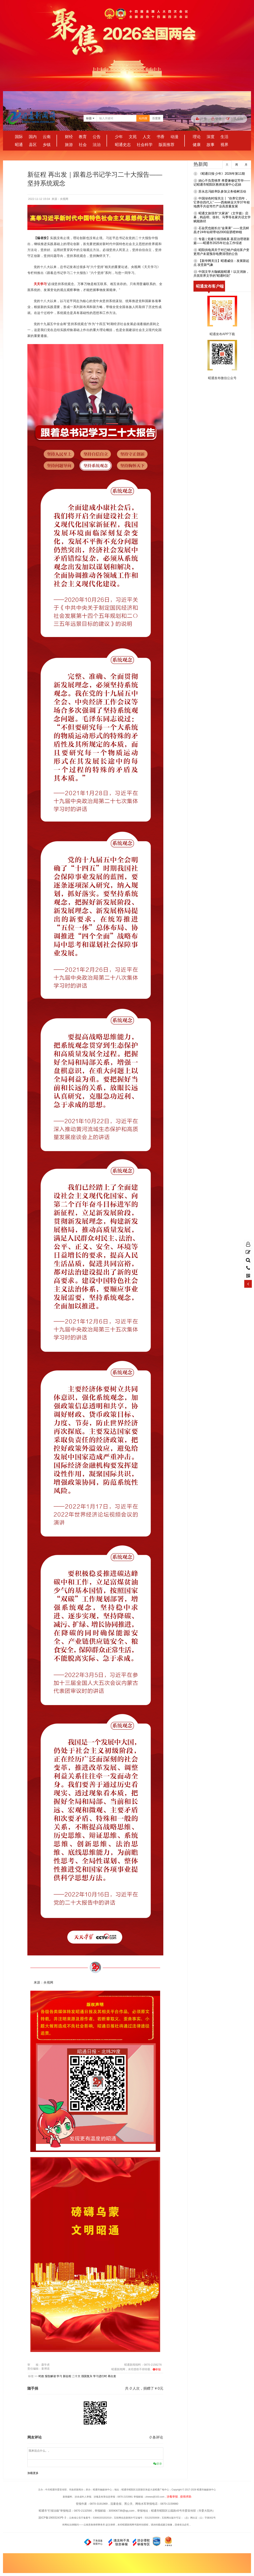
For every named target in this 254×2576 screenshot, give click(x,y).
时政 (41, 2376)
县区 (33, 144)
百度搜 (156, 118)
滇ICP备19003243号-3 (52, 2517)
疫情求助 (185, 2496)
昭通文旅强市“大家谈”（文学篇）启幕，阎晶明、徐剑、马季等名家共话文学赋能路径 (222, 217)
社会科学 (145, 144)
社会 (83, 144)
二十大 (76, 2376)
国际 (19, 136)
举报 (158, 2369)
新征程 (67, 2376)
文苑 (133, 136)
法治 (97, 144)
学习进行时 (100, 2376)
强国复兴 (86, 2376)
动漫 (174, 136)
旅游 (69, 144)
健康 (197, 144)
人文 (147, 136)
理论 (197, 136)
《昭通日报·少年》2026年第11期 (221, 173)
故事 (211, 144)
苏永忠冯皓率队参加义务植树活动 (222, 191)
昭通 (19, 144)
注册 (201, 118)
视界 (224, 144)
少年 (119, 136)
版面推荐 (166, 144)
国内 (33, 136)
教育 (83, 136)
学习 (59, 2376)
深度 (211, 136)
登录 (216, 118)
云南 (47, 136)
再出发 (112, 2376)
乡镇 (47, 144)
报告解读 (50, 2376)
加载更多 (32, 2473)
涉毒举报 (172, 2496)
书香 (161, 136)
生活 (224, 136)
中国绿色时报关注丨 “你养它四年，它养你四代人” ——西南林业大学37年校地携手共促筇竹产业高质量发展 (221, 202)
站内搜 (143, 118)
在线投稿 (234, 118)
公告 (97, 136)
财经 (69, 136)
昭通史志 (123, 144)
